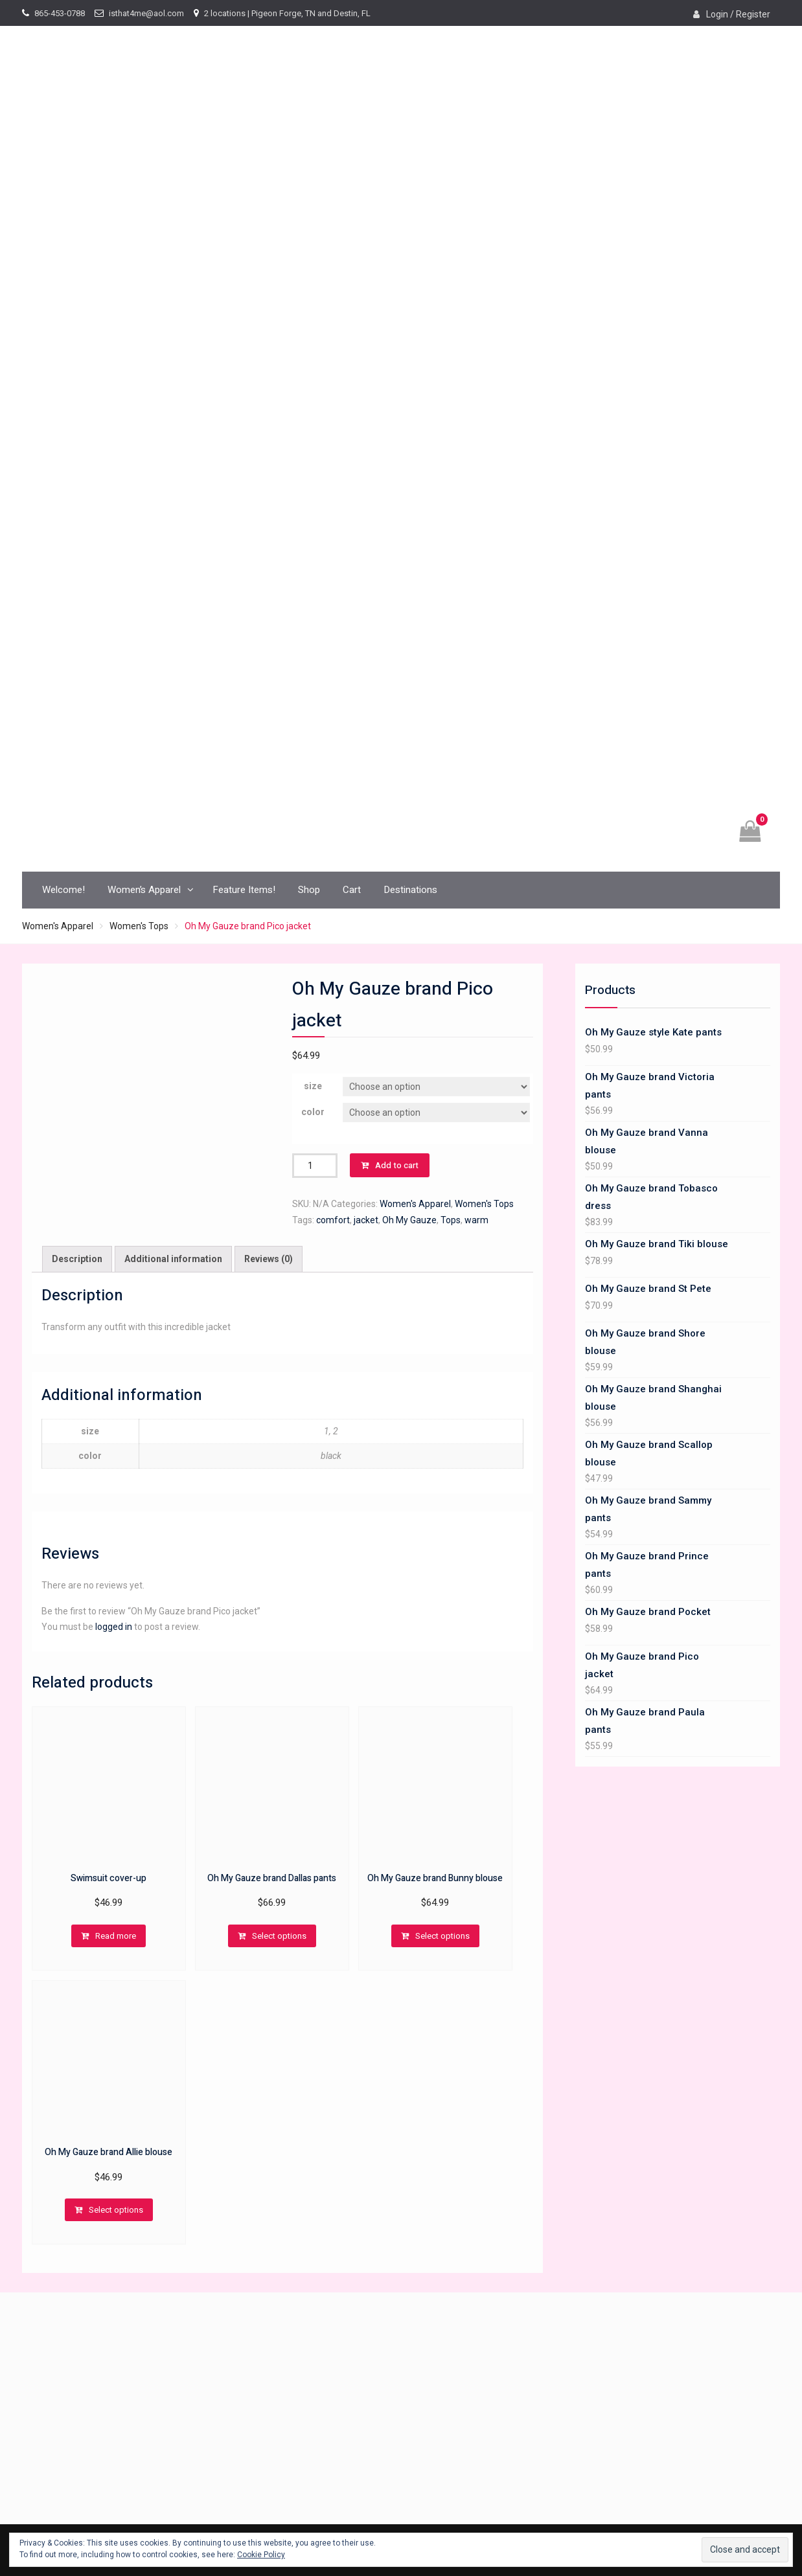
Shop (309, 890)
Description (77, 1259)
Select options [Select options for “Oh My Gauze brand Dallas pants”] (279, 1936)
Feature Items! (243, 890)
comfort (333, 1220)
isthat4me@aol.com (146, 13)
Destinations (410, 890)
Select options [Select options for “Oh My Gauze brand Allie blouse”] (116, 2210)
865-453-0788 (59, 13)
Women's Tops (138, 926)
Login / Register (738, 14)
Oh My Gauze (409, 1220)
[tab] (77, 1259)
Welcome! (63, 890)
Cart (352, 890)
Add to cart (396, 1165)
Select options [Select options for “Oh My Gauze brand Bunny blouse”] (442, 1936)
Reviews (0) (268, 1259)
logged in (113, 1626)
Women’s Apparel (144, 890)
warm (476, 1220)
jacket (366, 1220)
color (313, 1112)
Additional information (173, 1259)
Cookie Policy (261, 2554)
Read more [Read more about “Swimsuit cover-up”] (115, 1936)
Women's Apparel (57, 926)
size (313, 1086)
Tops (451, 1220)
